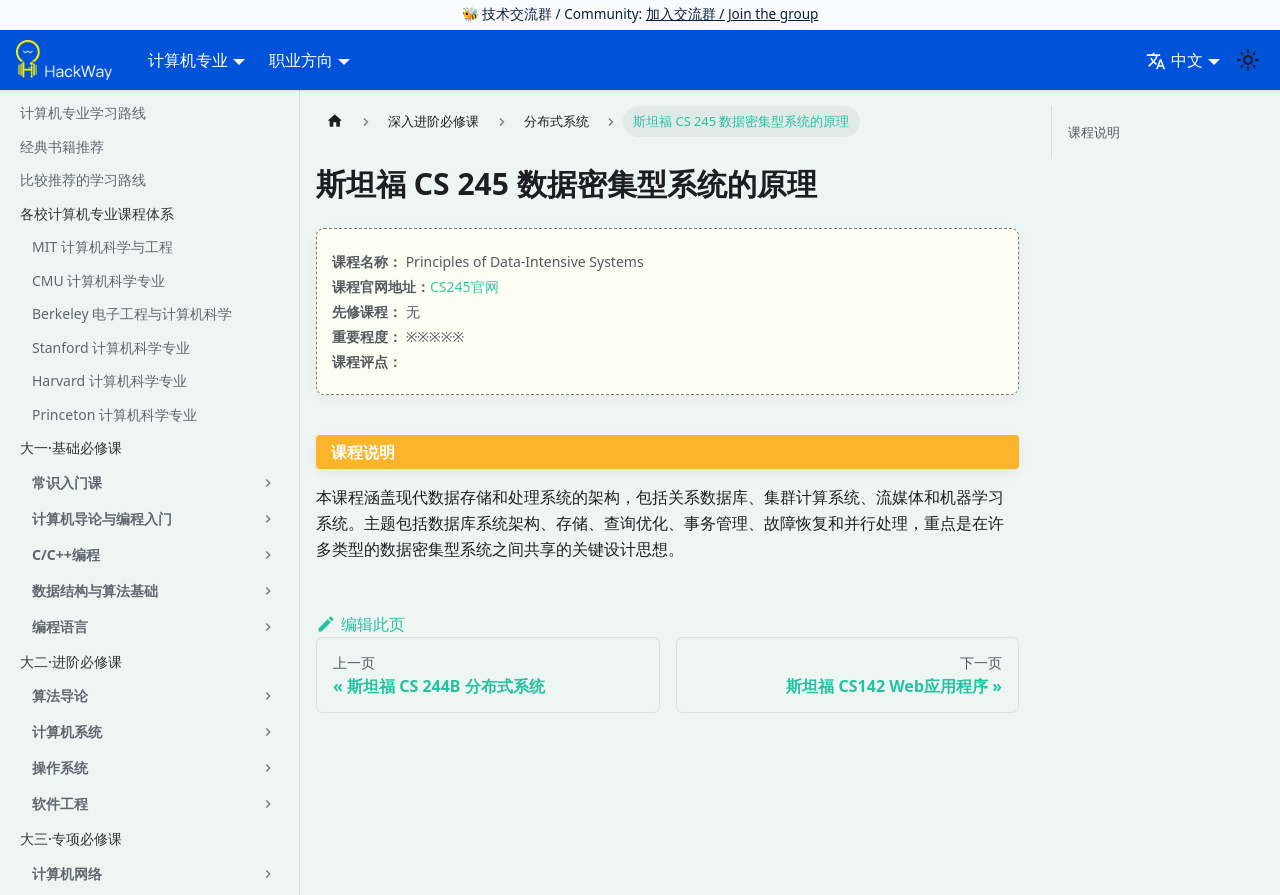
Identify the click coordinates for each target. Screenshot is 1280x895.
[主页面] (335, 121)
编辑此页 (360, 624)
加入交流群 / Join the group (732, 13)
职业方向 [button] (301, 60)
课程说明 (1094, 132)
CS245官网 (464, 286)
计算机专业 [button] (188, 60)
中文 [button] (1174, 60)
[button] (155, 483)
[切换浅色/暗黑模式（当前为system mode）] (1248, 60)
